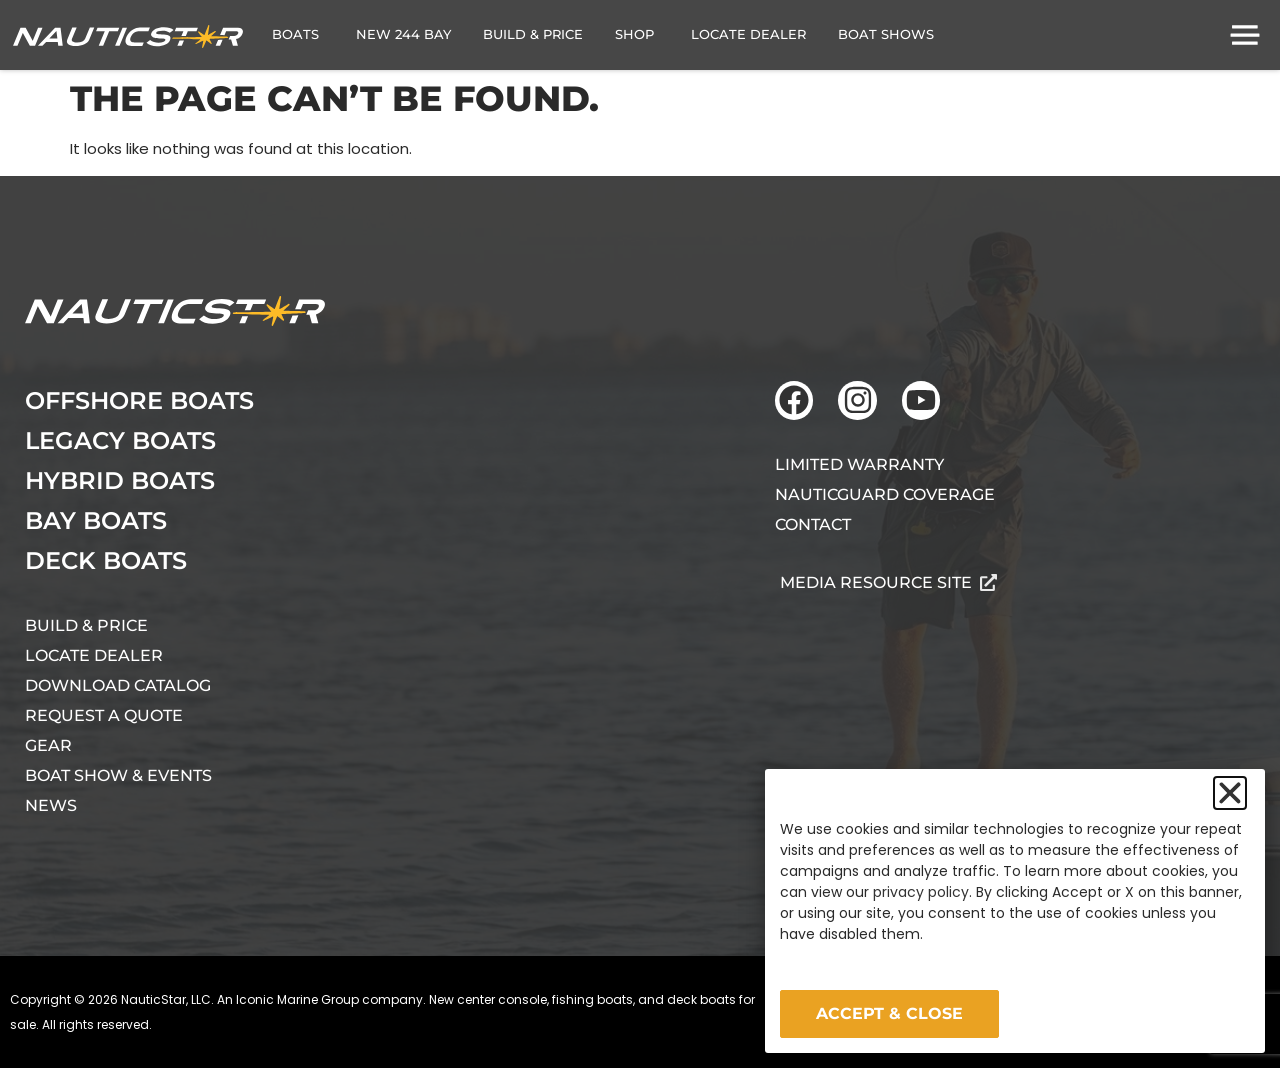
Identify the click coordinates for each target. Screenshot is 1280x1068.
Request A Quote (104, 715)
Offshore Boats (139, 400)
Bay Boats (96, 520)
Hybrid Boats (120, 480)
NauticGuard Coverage (885, 494)
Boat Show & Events (118, 775)
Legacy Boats (120, 440)
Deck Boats (106, 560)
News (51, 805)
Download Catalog (118, 685)
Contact (813, 524)
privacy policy (921, 892)
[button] (1230, 793)
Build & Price (86, 625)
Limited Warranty (859, 464)
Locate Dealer (94, 655)
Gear (48, 745)
